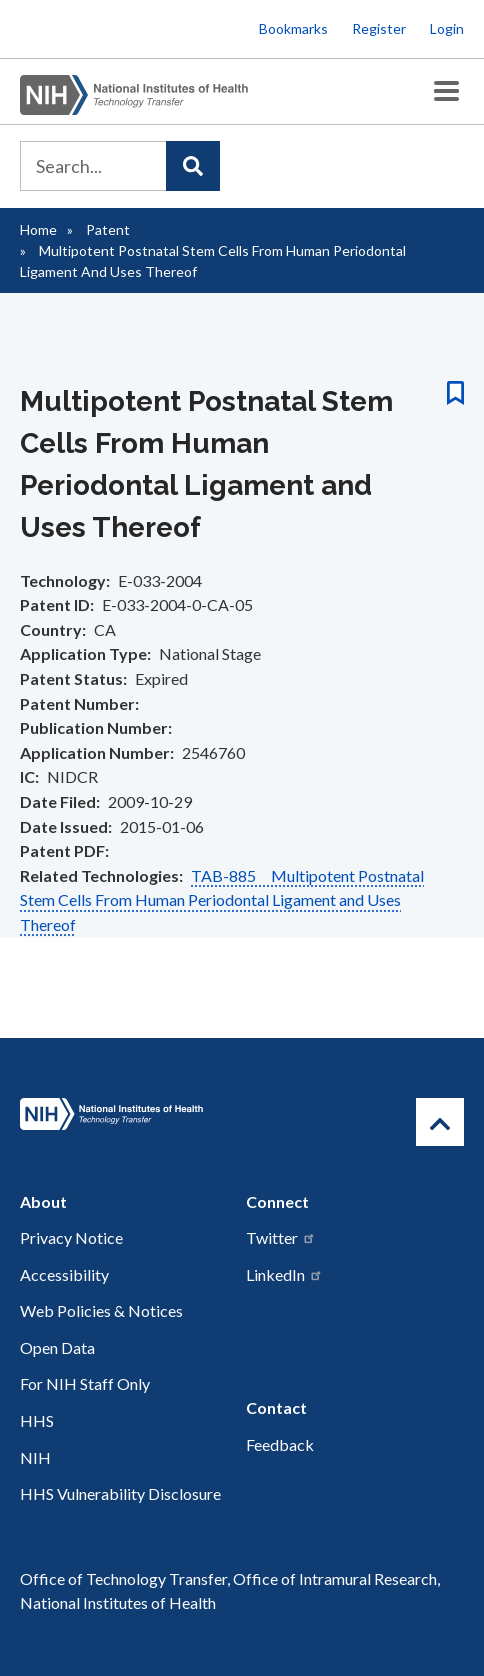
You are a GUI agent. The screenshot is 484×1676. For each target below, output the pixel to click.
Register (379, 28)
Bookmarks (293, 28)
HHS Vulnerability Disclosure (120, 1493)
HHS (37, 1420)
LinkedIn (284, 1274)
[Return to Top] (440, 1122)
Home (38, 229)
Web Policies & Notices (101, 1310)
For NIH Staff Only (85, 1383)
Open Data (57, 1347)
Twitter (281, 1237)
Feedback (280, 1444)
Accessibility (64, 1274)
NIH (35, 1457)
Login (447, 28)
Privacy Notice (71, 1237)
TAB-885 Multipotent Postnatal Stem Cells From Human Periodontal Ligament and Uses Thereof (222, 900)
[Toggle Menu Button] (446, 91)
